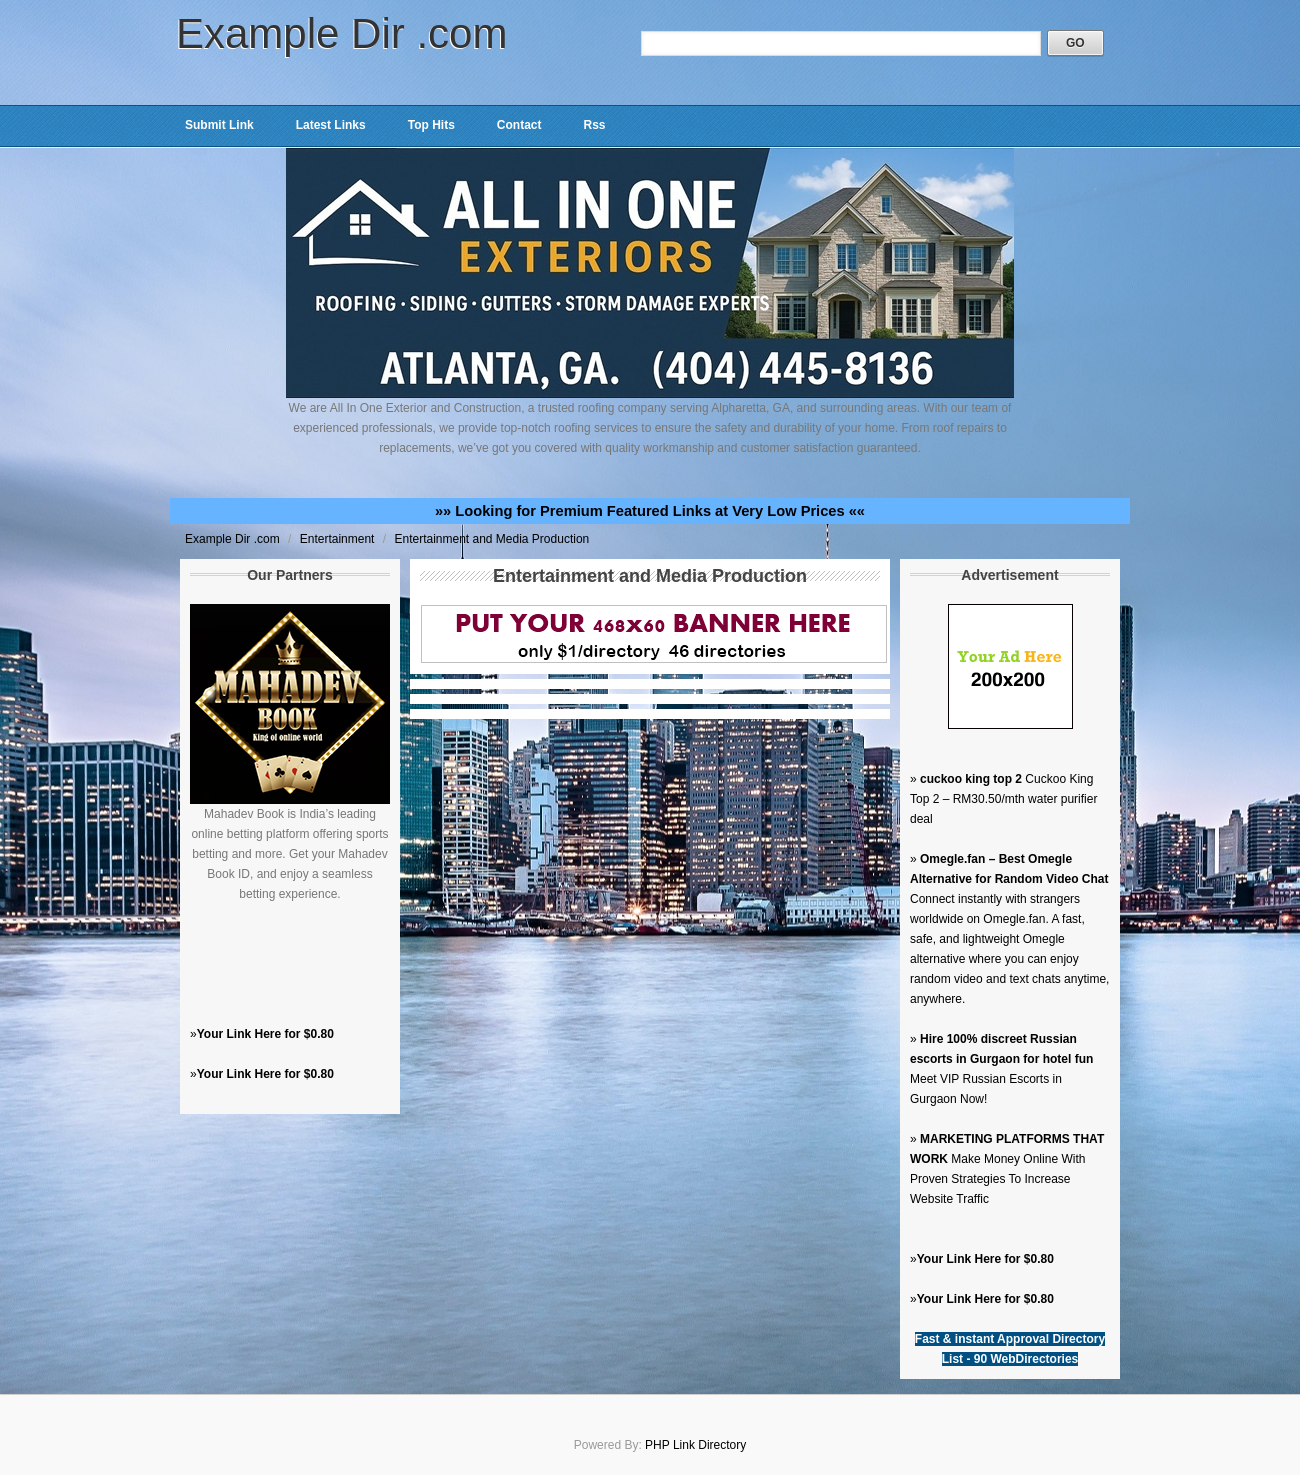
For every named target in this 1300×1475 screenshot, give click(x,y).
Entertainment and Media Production (491, 539)
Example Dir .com (341, 33)
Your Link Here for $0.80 (265, 1034)
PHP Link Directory (695, 1445)
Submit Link (219, 125)
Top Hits (431, 125)
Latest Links (331, 125)
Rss (594, 125)
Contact (519, 125)
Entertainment (339, 539)
